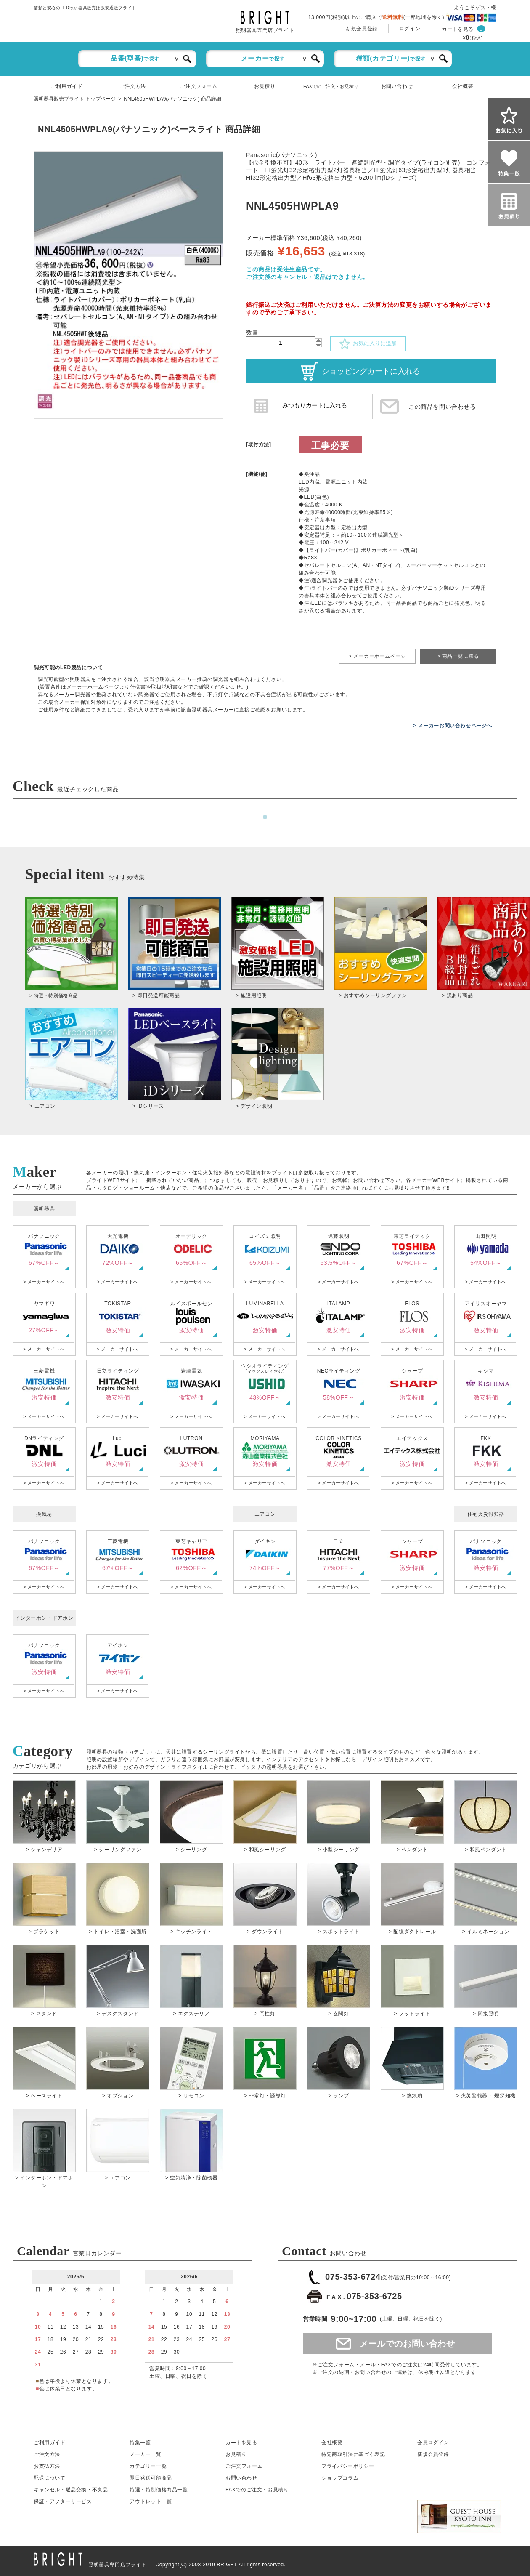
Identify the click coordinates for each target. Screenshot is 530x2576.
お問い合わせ (397, 86)
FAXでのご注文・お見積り (330, 86)
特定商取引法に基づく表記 (353, 2454)
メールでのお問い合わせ (407, 2343)
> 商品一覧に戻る (458, 656)
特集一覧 (140, 2443)
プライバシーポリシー (347, 2466)
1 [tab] (265, 817)
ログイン (409, 29)
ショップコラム (339, 2478)
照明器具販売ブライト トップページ (75, 99)
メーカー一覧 (146, 2454)
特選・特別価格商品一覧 (159, 2490)
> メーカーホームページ (377, 656)
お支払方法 (47, 2466)
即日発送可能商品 (151, 2478)
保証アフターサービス (63, 2501)
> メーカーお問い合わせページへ (452, 726)
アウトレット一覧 (151, 2501)
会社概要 (462, 86)
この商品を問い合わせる (442, 406)
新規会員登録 (362, 29)
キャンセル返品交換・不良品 (71, 2490)
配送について (50, 2478)
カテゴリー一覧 (148, 2466)
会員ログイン (433, 2443)
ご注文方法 (132, 86)
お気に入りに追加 (368, 343)
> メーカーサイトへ (43, 1281)
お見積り (264, 86)
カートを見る (458, 29)
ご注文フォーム (198, 86)
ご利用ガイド (67, 86)
